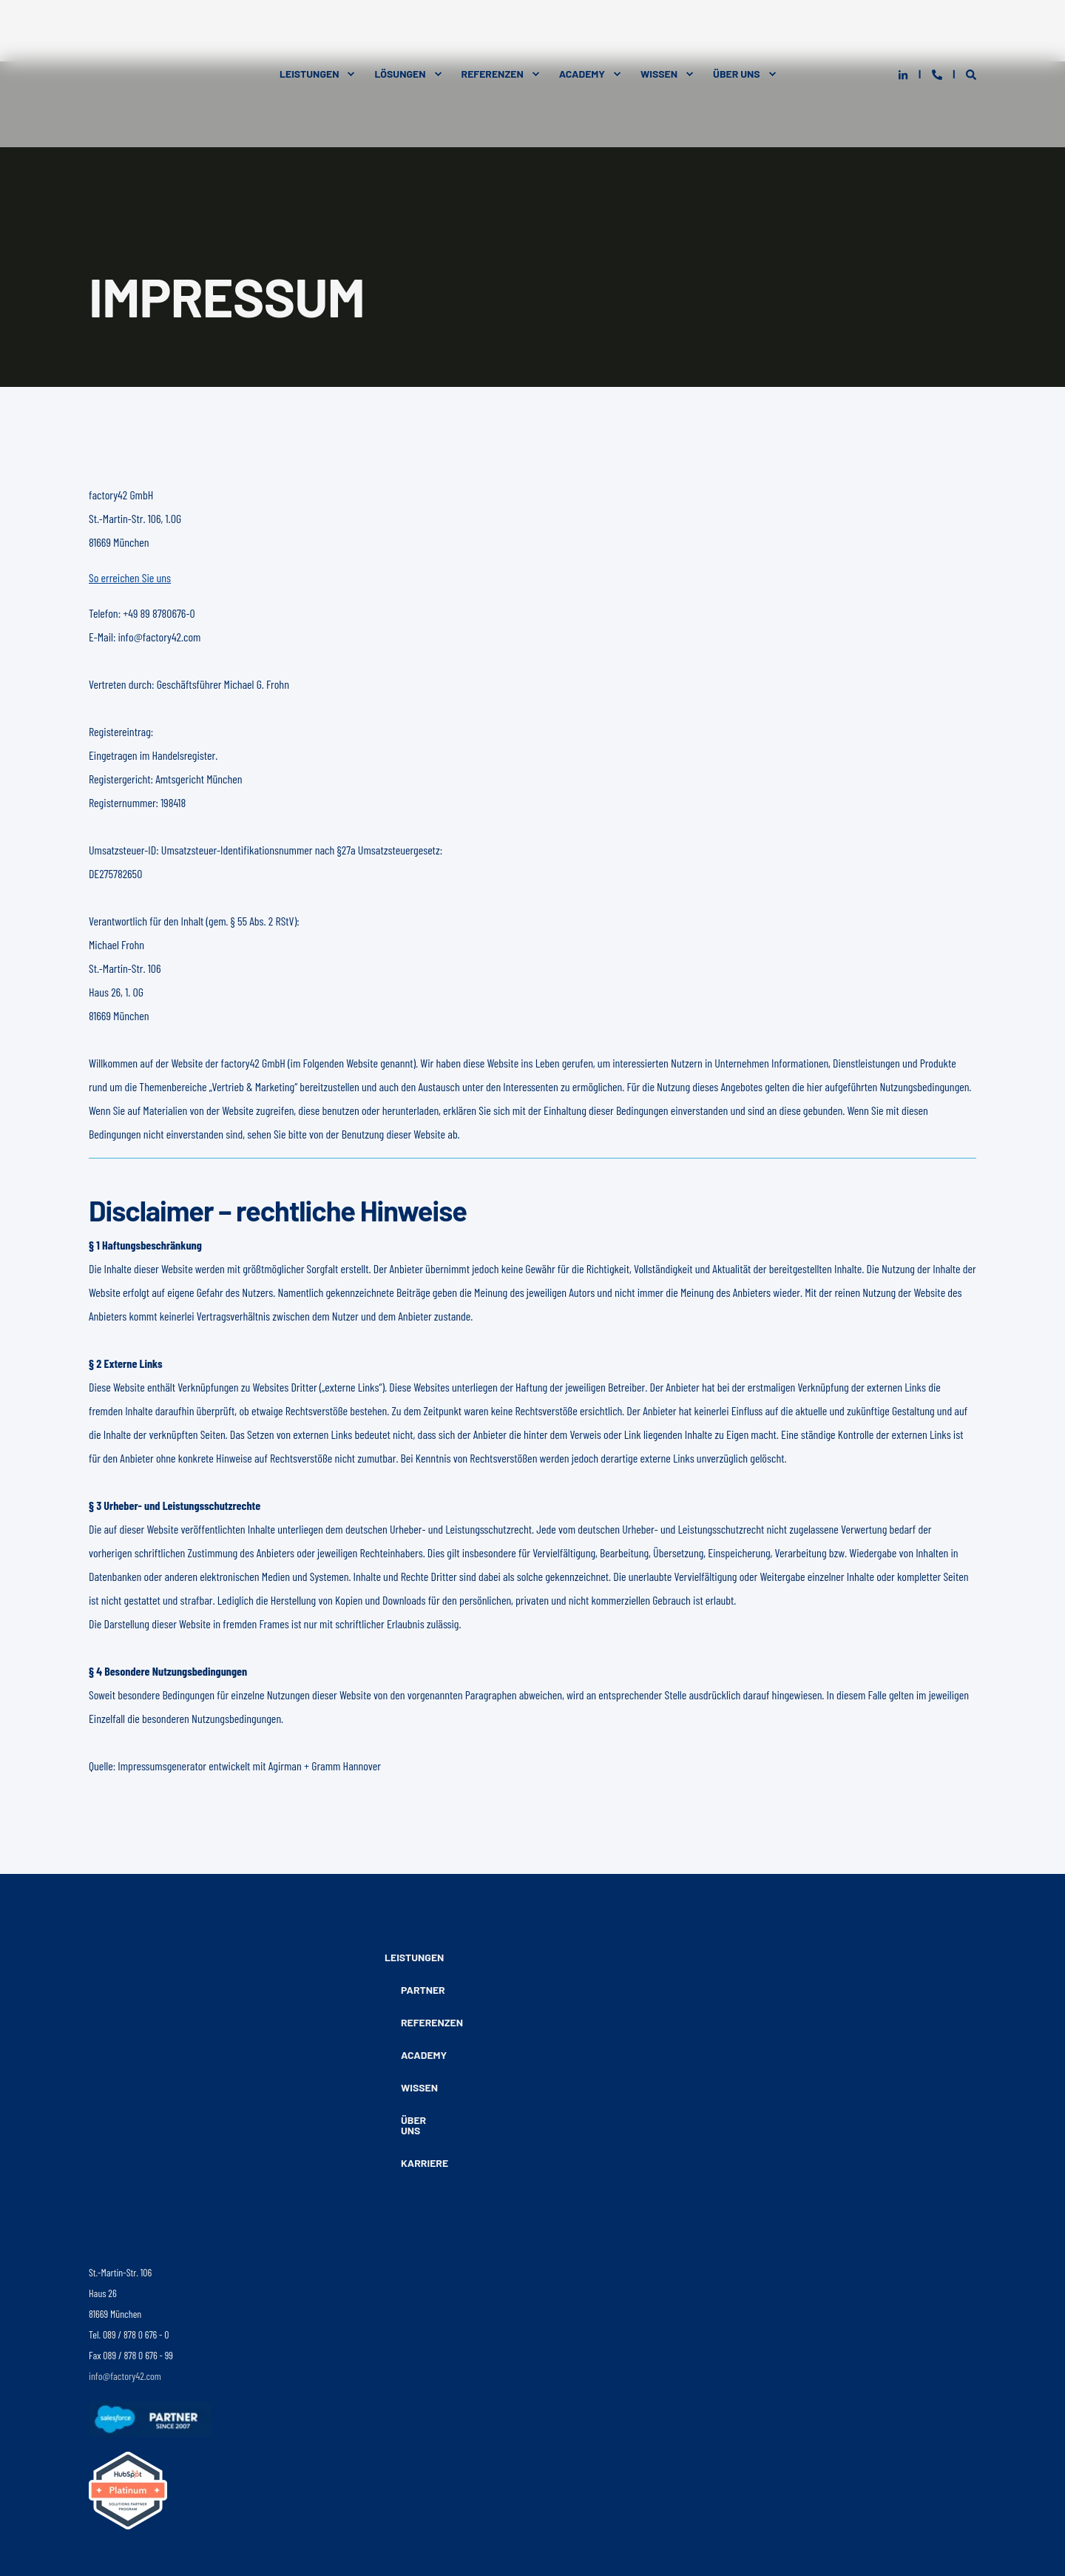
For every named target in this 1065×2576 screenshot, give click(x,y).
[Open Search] (971, 30)
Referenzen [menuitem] (493, 30)
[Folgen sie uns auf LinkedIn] (99, 2419)
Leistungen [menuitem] (309, 30)
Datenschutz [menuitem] (203, 2518)
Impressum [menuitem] (264, 2518)
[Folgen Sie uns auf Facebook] (156, 2419)
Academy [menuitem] (582, 30)
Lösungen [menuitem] (399, 30)
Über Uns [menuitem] (736, 30)
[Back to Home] (163, 30)
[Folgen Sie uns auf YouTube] (181, 2419)
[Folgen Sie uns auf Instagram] (125, 2419)
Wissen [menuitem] (658, 30)
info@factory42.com (125, 2204)
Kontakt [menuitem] (318, 2518)
